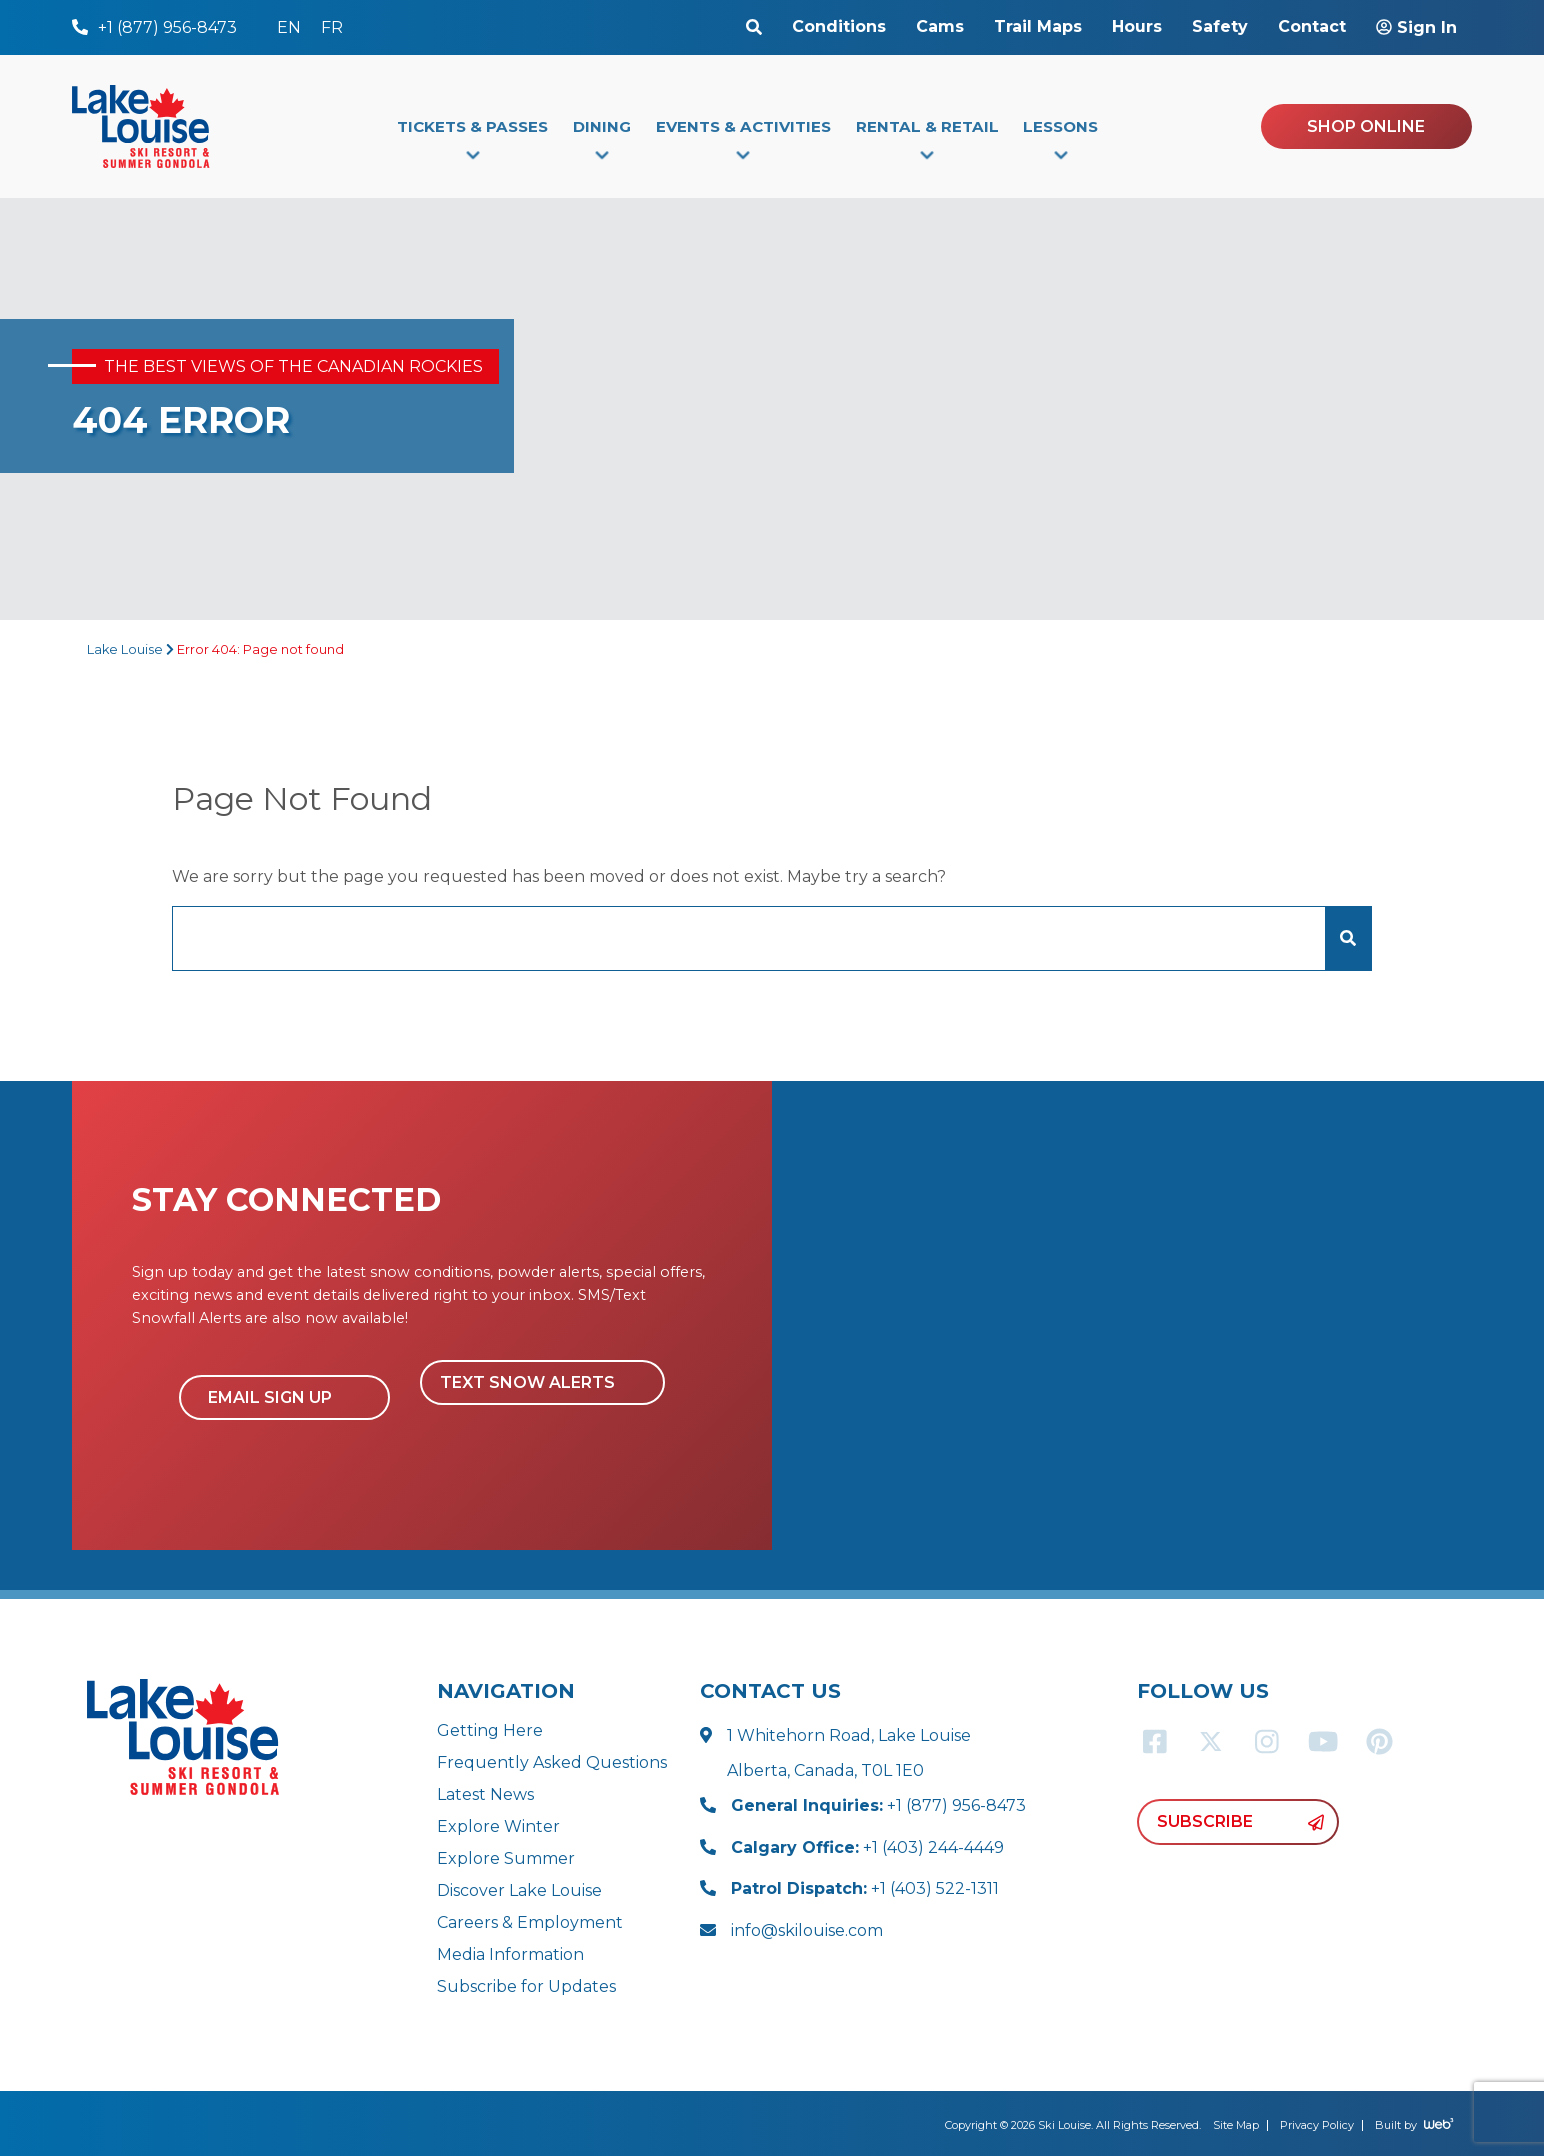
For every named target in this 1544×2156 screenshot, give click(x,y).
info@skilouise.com (807, 1930)
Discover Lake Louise (519, 1890)
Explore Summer (506, 1858)
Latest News (485, 1794)
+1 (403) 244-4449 (867, 1847)
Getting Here (490, 1730)
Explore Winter (498, 1826)
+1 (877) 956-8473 (878, 1805)
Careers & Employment (530, 1922)
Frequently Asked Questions (552, 1762)
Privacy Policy (1317, 2125)
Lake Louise (125, 649)
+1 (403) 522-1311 (865, 1888)
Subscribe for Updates (526, 1986)
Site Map (1236, 2125)
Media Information (510, 1954)
